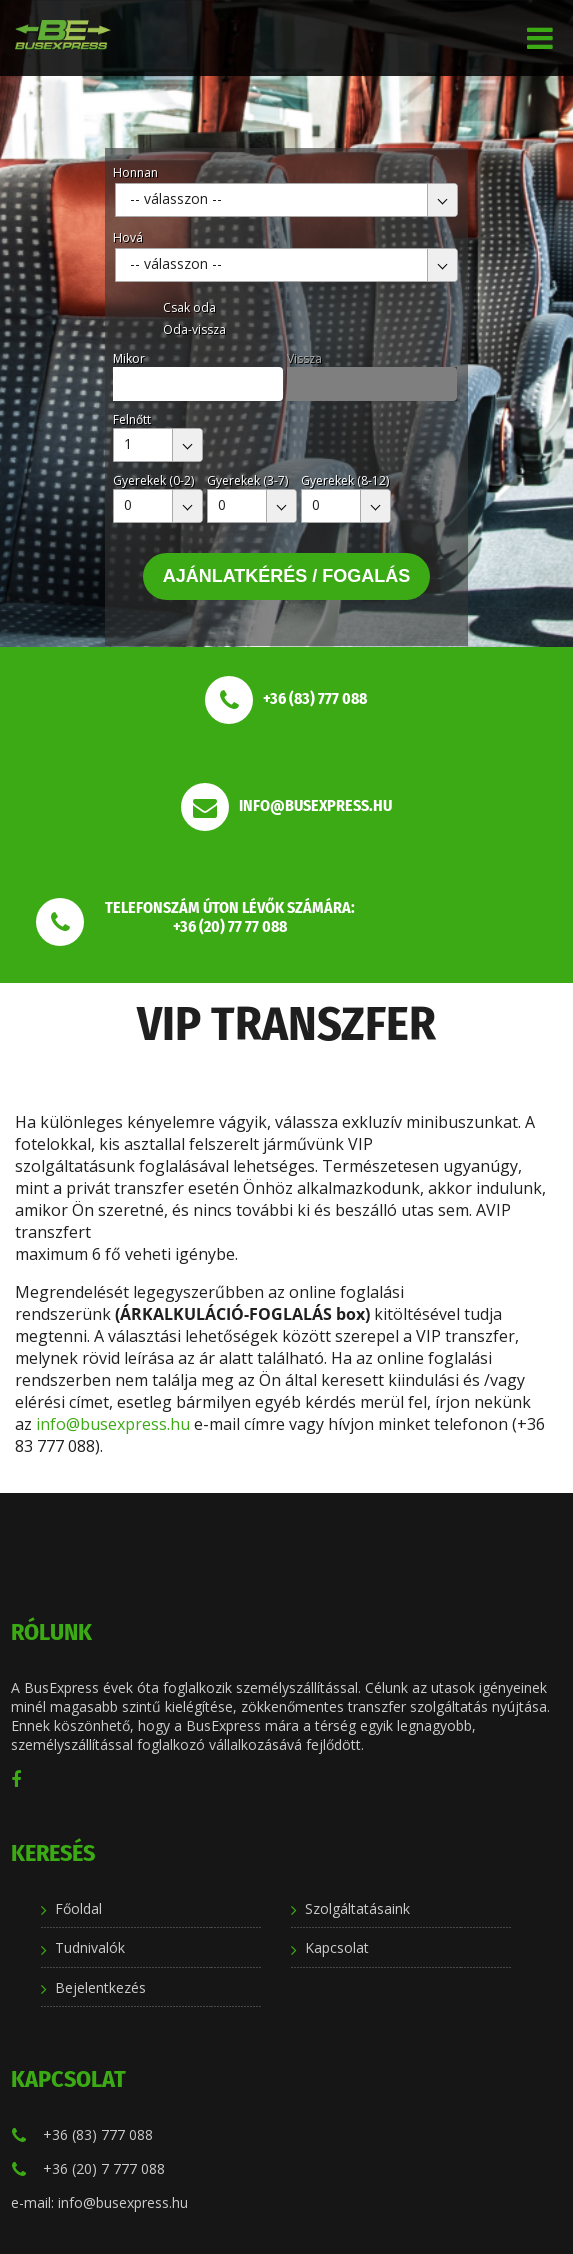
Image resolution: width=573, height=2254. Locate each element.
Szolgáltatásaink (357, 1908)
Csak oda (189, 307)
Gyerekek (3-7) (247, 480)
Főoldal (78, 1908)
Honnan (135, 172)
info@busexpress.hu (113, 1424)
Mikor (129, 358)
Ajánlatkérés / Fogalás (287, 576)
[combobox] (286, 200)
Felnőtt (132, 419)
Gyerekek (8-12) (345, 480)
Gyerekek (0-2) (153, 480)
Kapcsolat (337, 1947)
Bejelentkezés (100, 1987)
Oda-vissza (194, 329)
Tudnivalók (90, 1947)
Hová (128, 237)
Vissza (304, 358)
